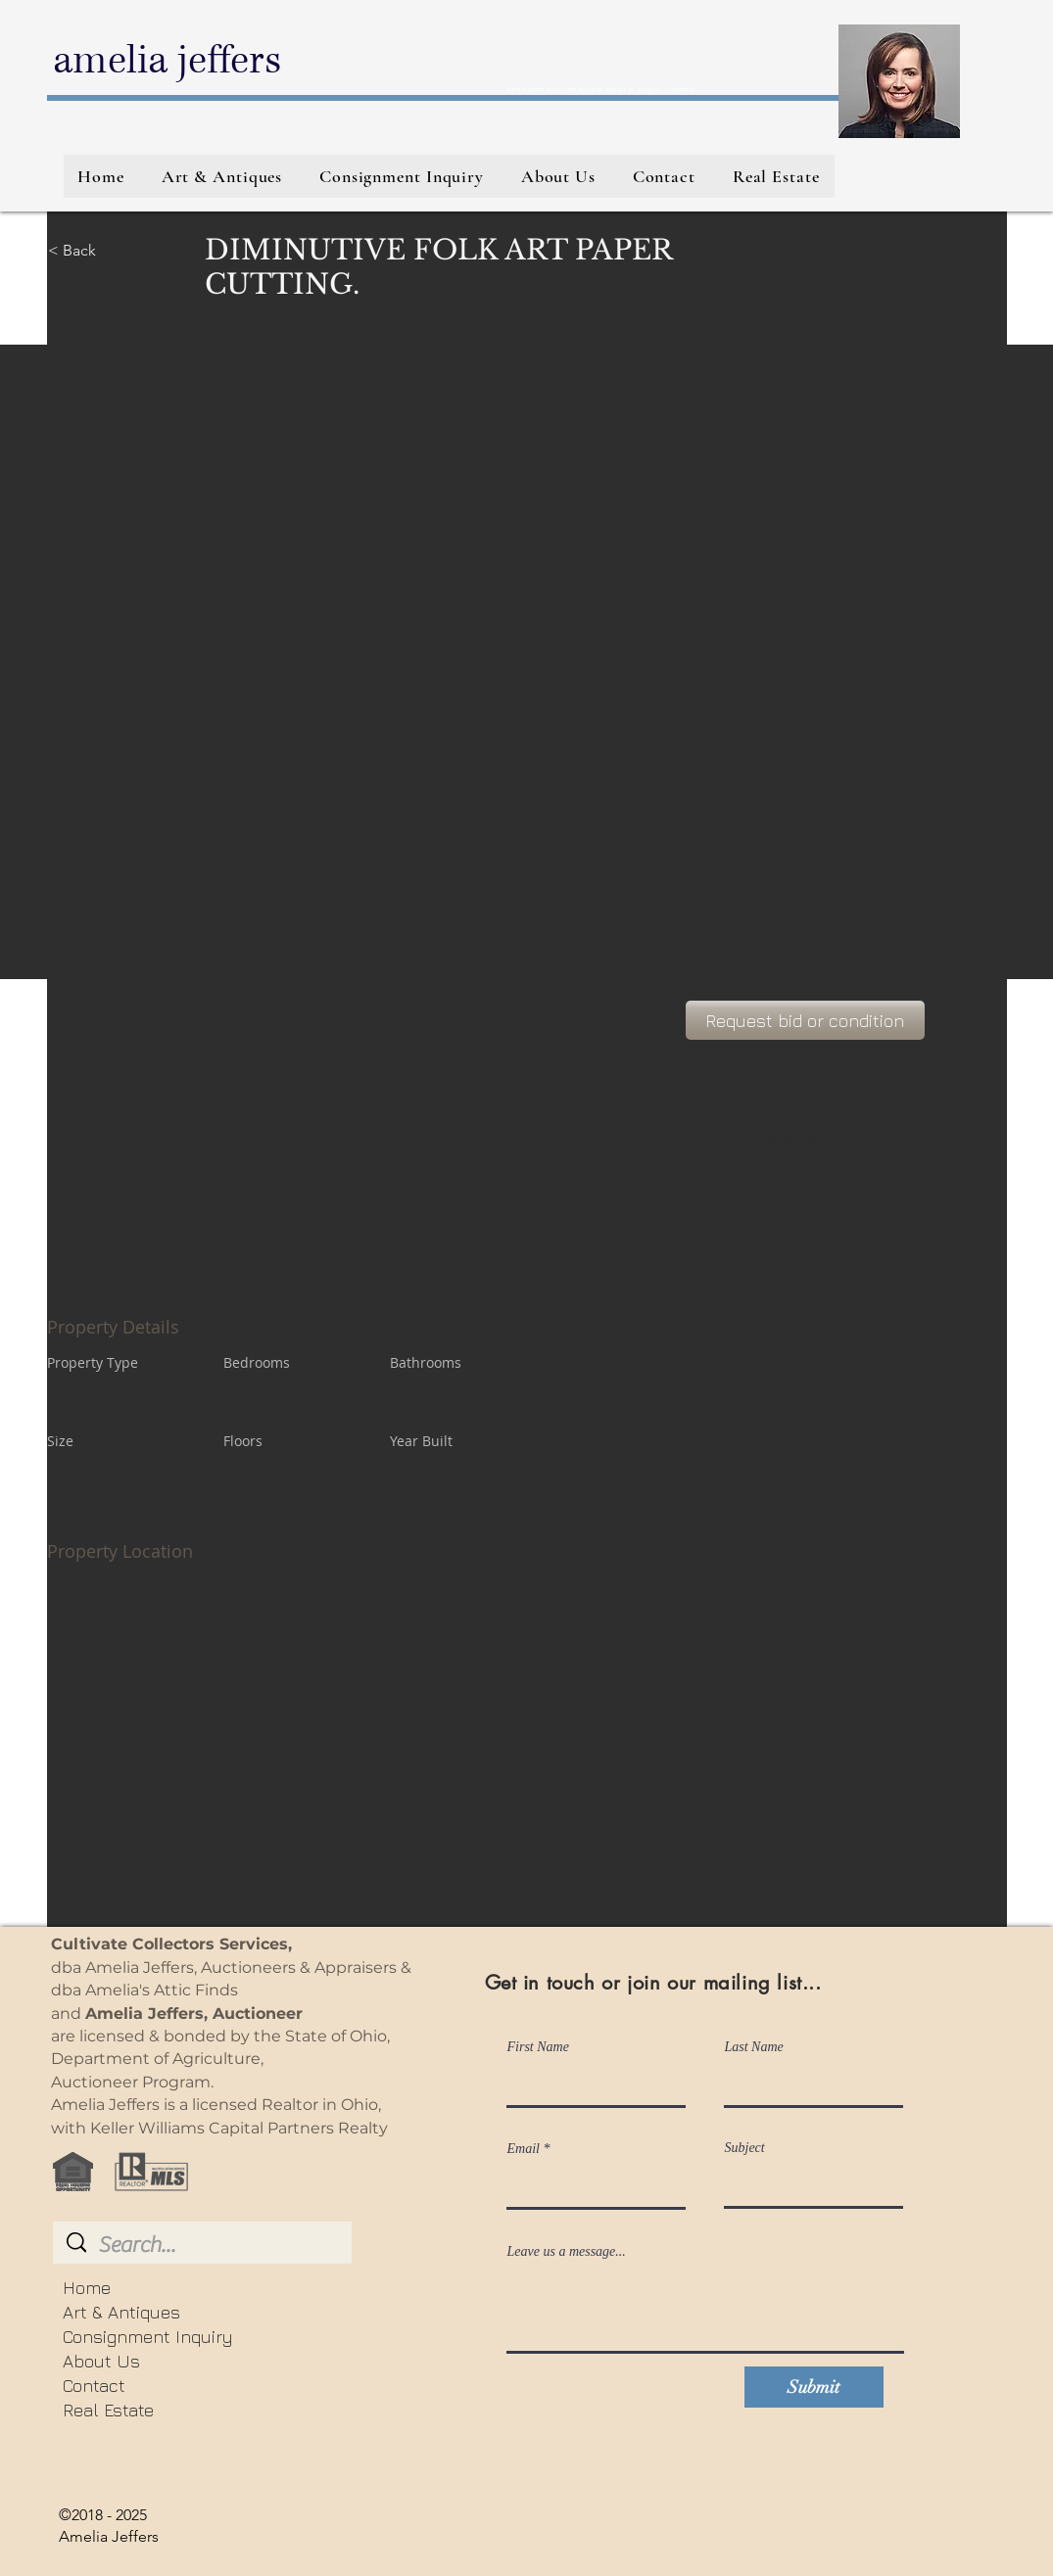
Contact (94, 2385)
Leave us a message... (566, 2252)
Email (523, 2149)
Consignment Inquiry (147, 2336)
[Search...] (204, 2245)
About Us (101, 2361)
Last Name (754, 2047)
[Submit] (814, 2387)
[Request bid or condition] (805, 1020)
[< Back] (117, 250)
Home (87, 2287)
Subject (745, 2148)
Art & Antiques (121, 2312)
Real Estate (108, 2410)
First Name (538, 2047)
